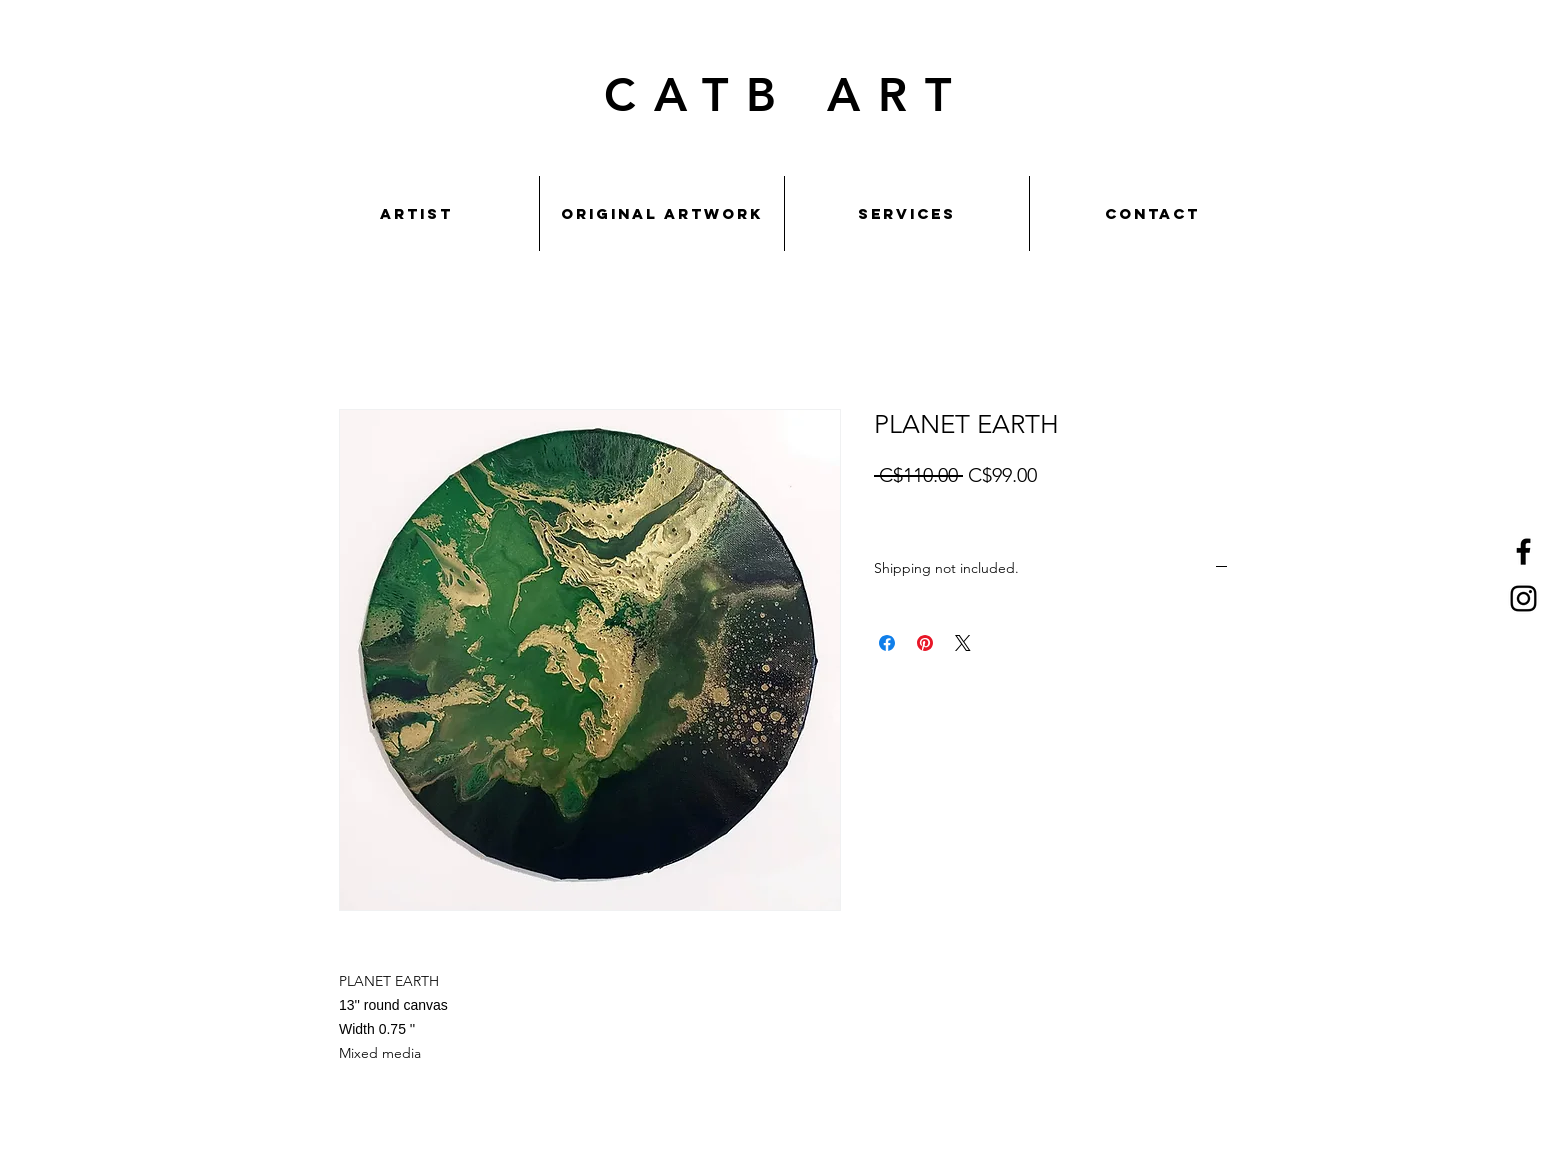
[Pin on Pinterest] (925, 643)
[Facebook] (1523, 551)
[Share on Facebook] (887, 643)
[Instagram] (1523, 598)
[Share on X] (963, 643)
